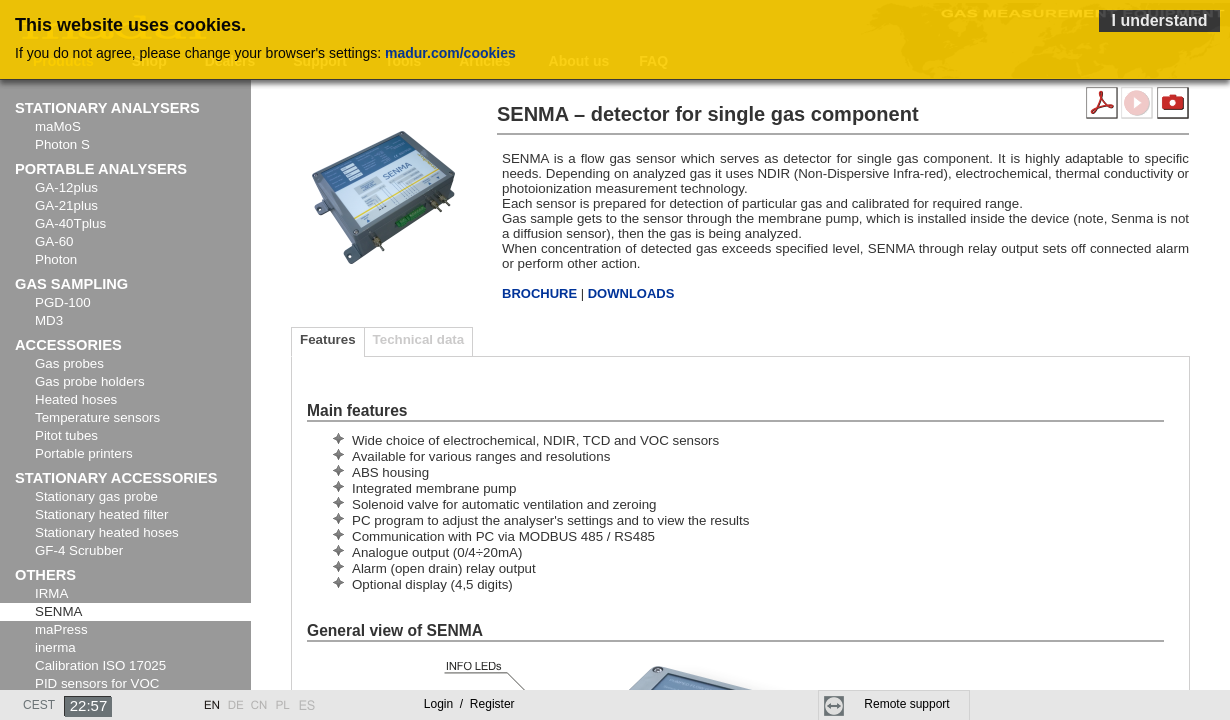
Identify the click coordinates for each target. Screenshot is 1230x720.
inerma (55, 647)
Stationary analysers (107, 108)
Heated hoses (76, 399)
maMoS (58, 126)
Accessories (68, 345)
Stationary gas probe (96, 496)
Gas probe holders (90, 381)
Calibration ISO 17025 (100, 665)
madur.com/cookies (450, 53)
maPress (61, 629)
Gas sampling (71, 284)
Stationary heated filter (101, 514)
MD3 (49, 320)
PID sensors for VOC (97, 683)
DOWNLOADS (631, 293)
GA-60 (54, 241)
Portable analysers (101, 169)
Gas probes (69, 363)
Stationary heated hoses (107, 532)
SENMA (58, 611)
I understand (1159, 20)
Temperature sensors (97, 417)
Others (45, 575)
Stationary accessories (116, 478)
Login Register (469, 704)
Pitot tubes (66, 435)
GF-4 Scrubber (79, 550)
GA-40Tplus (70, 223)
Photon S (62, 144)
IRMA (51, 593)
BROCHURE (541, 293)
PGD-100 (63, 302)
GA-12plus (66, 187)
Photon (56, 259)
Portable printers (84, 453)
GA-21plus (66, 205)
